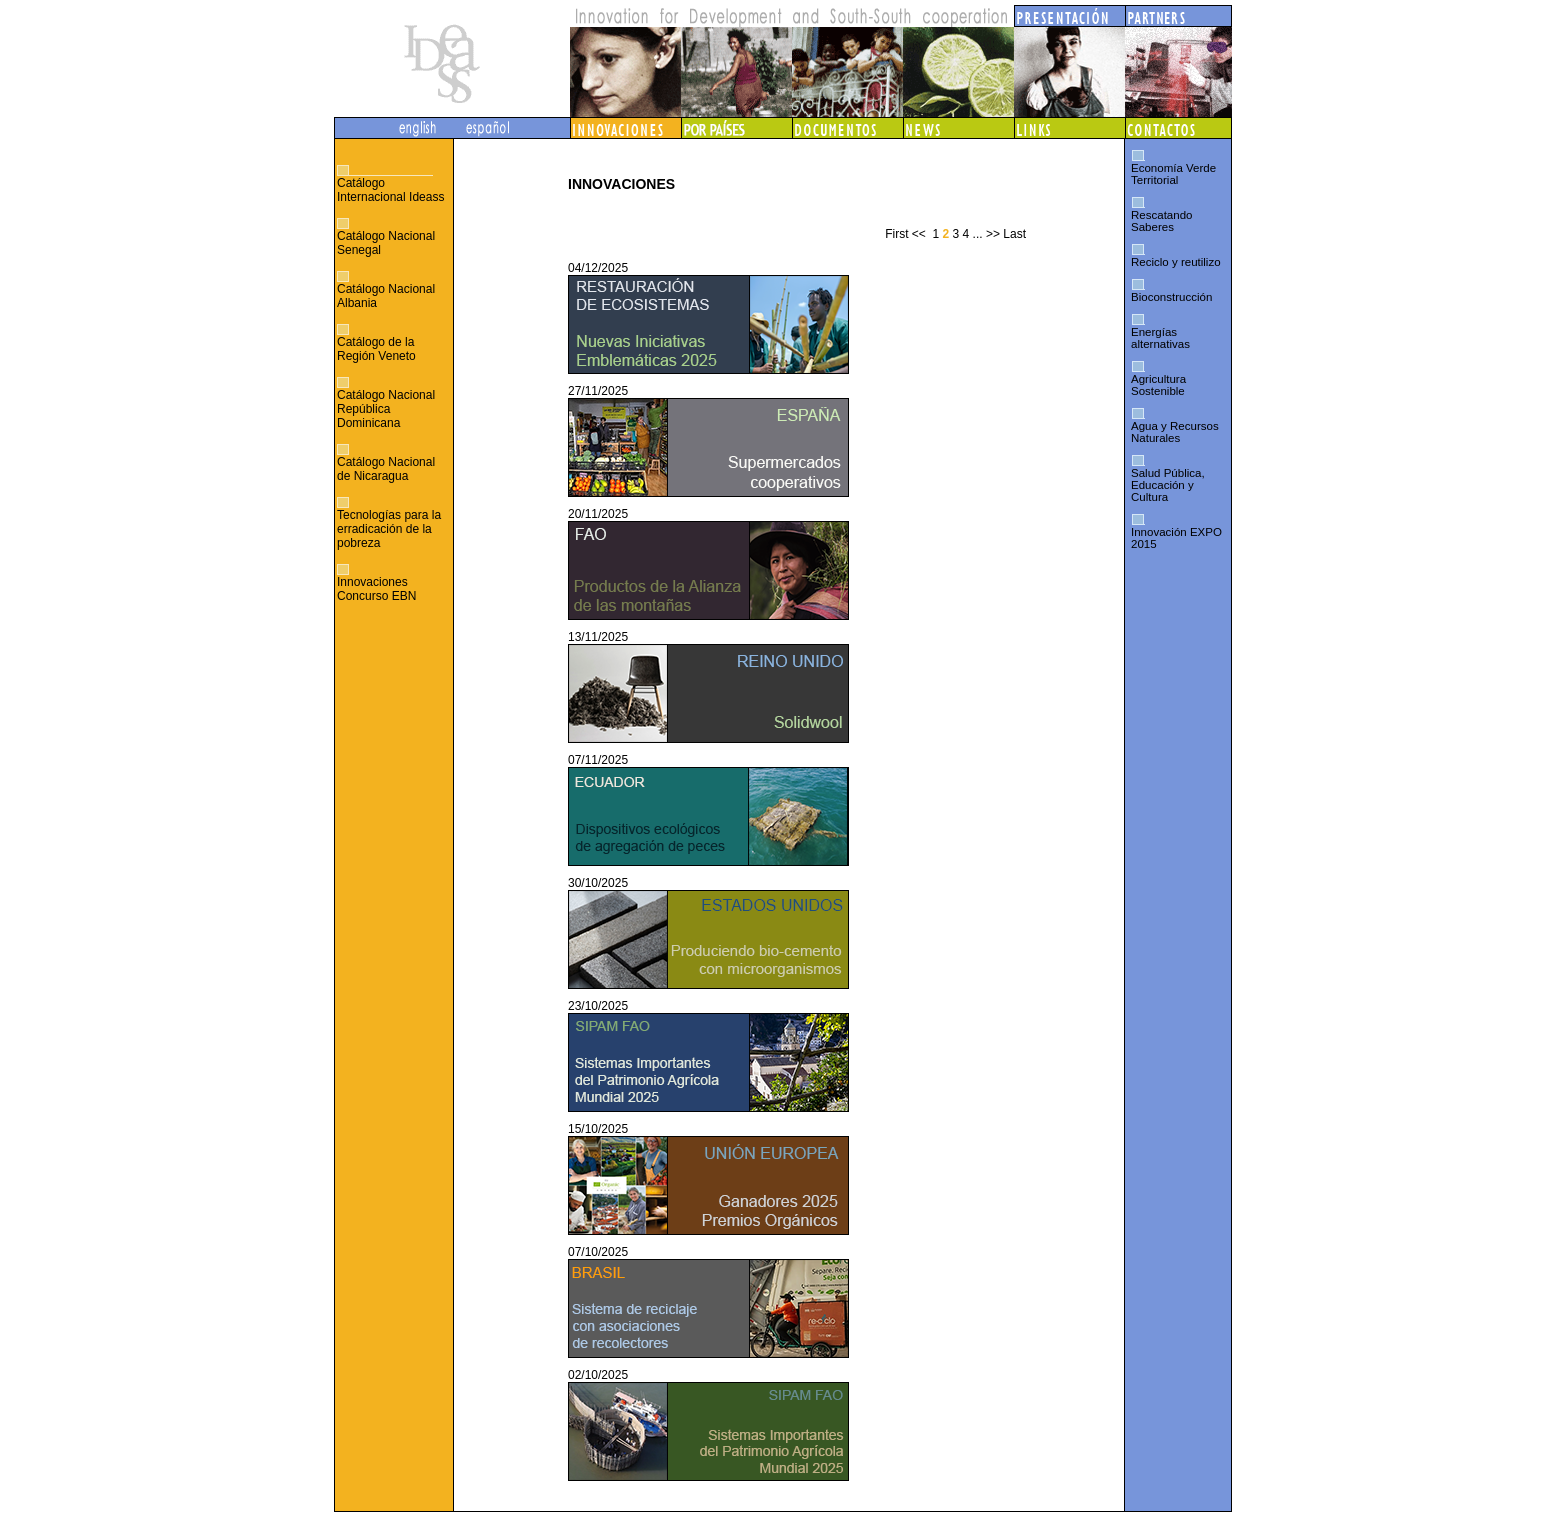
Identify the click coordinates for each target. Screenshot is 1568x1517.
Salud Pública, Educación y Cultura (1168, 485)
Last (1014, 234)
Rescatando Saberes (1161, 221)
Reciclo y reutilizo (1176, 262)
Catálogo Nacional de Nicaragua (386, 469)
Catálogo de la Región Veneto (376, 349)
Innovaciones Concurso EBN (376, 589)
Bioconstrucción (1171, 297)
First (896, 234)
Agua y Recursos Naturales (1175, 432)
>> (993, 234)
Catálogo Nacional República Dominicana (386, 409)
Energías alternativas (1160, 338)
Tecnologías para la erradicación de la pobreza (389, 529)
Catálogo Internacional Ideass (390, 190)
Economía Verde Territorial (1173, 174)
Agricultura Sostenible (1158, 385)
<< (919, 234)
